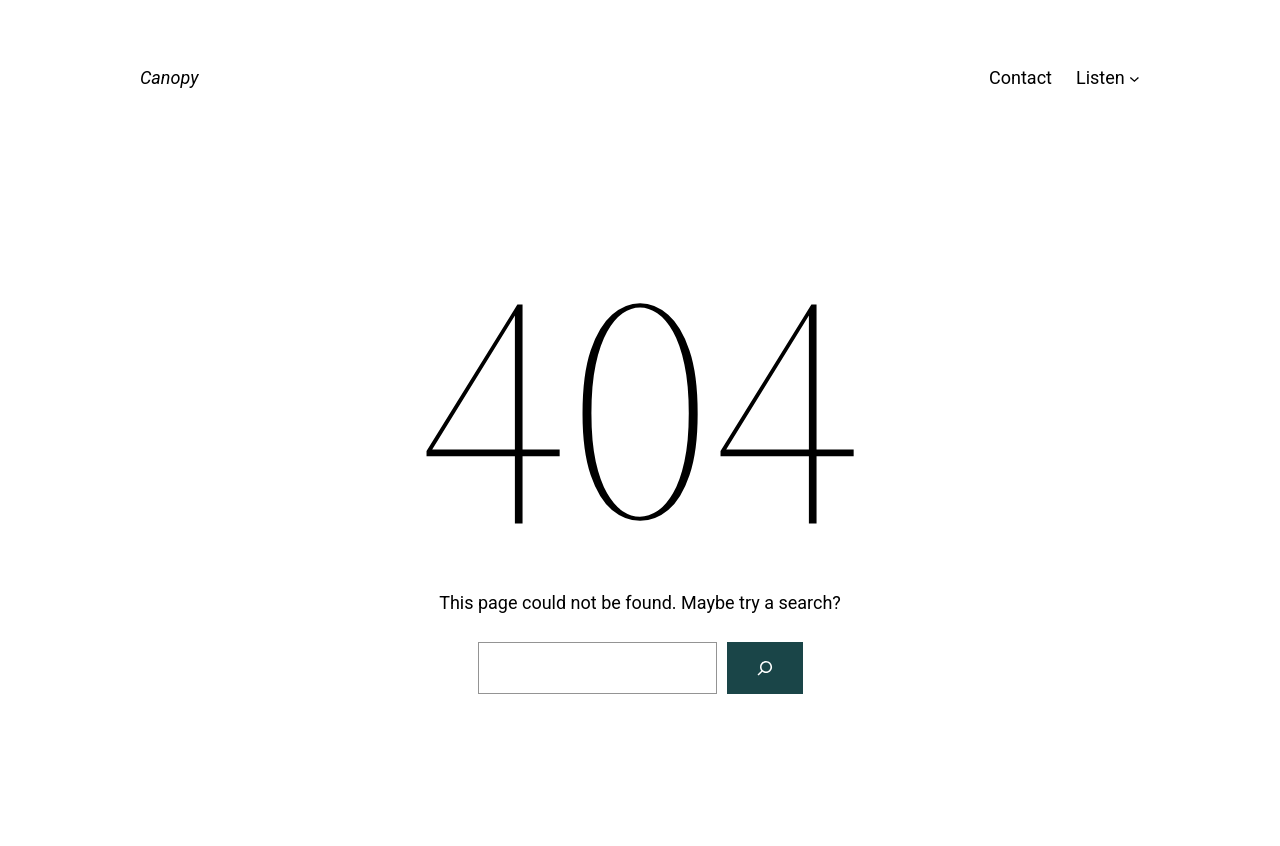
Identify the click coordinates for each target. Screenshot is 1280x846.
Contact (1020, 77)
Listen (1100, 77)
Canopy (169, 77)
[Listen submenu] (1134, 78)
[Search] (765, 668)
